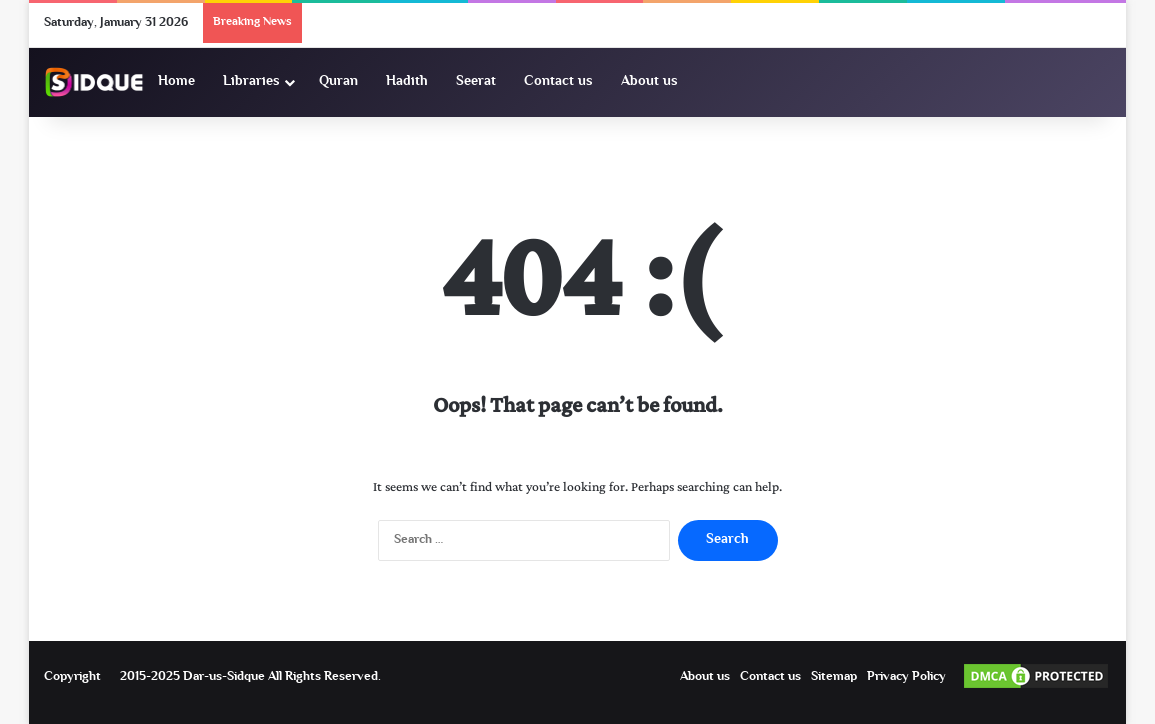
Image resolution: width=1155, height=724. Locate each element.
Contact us (558, 82)
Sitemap (834, 677)
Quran (338, 82)
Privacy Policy (906, 677)
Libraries (251, 82)
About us (649, 82)
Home (176, 82)
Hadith (407, 82)
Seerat (476, 82)
